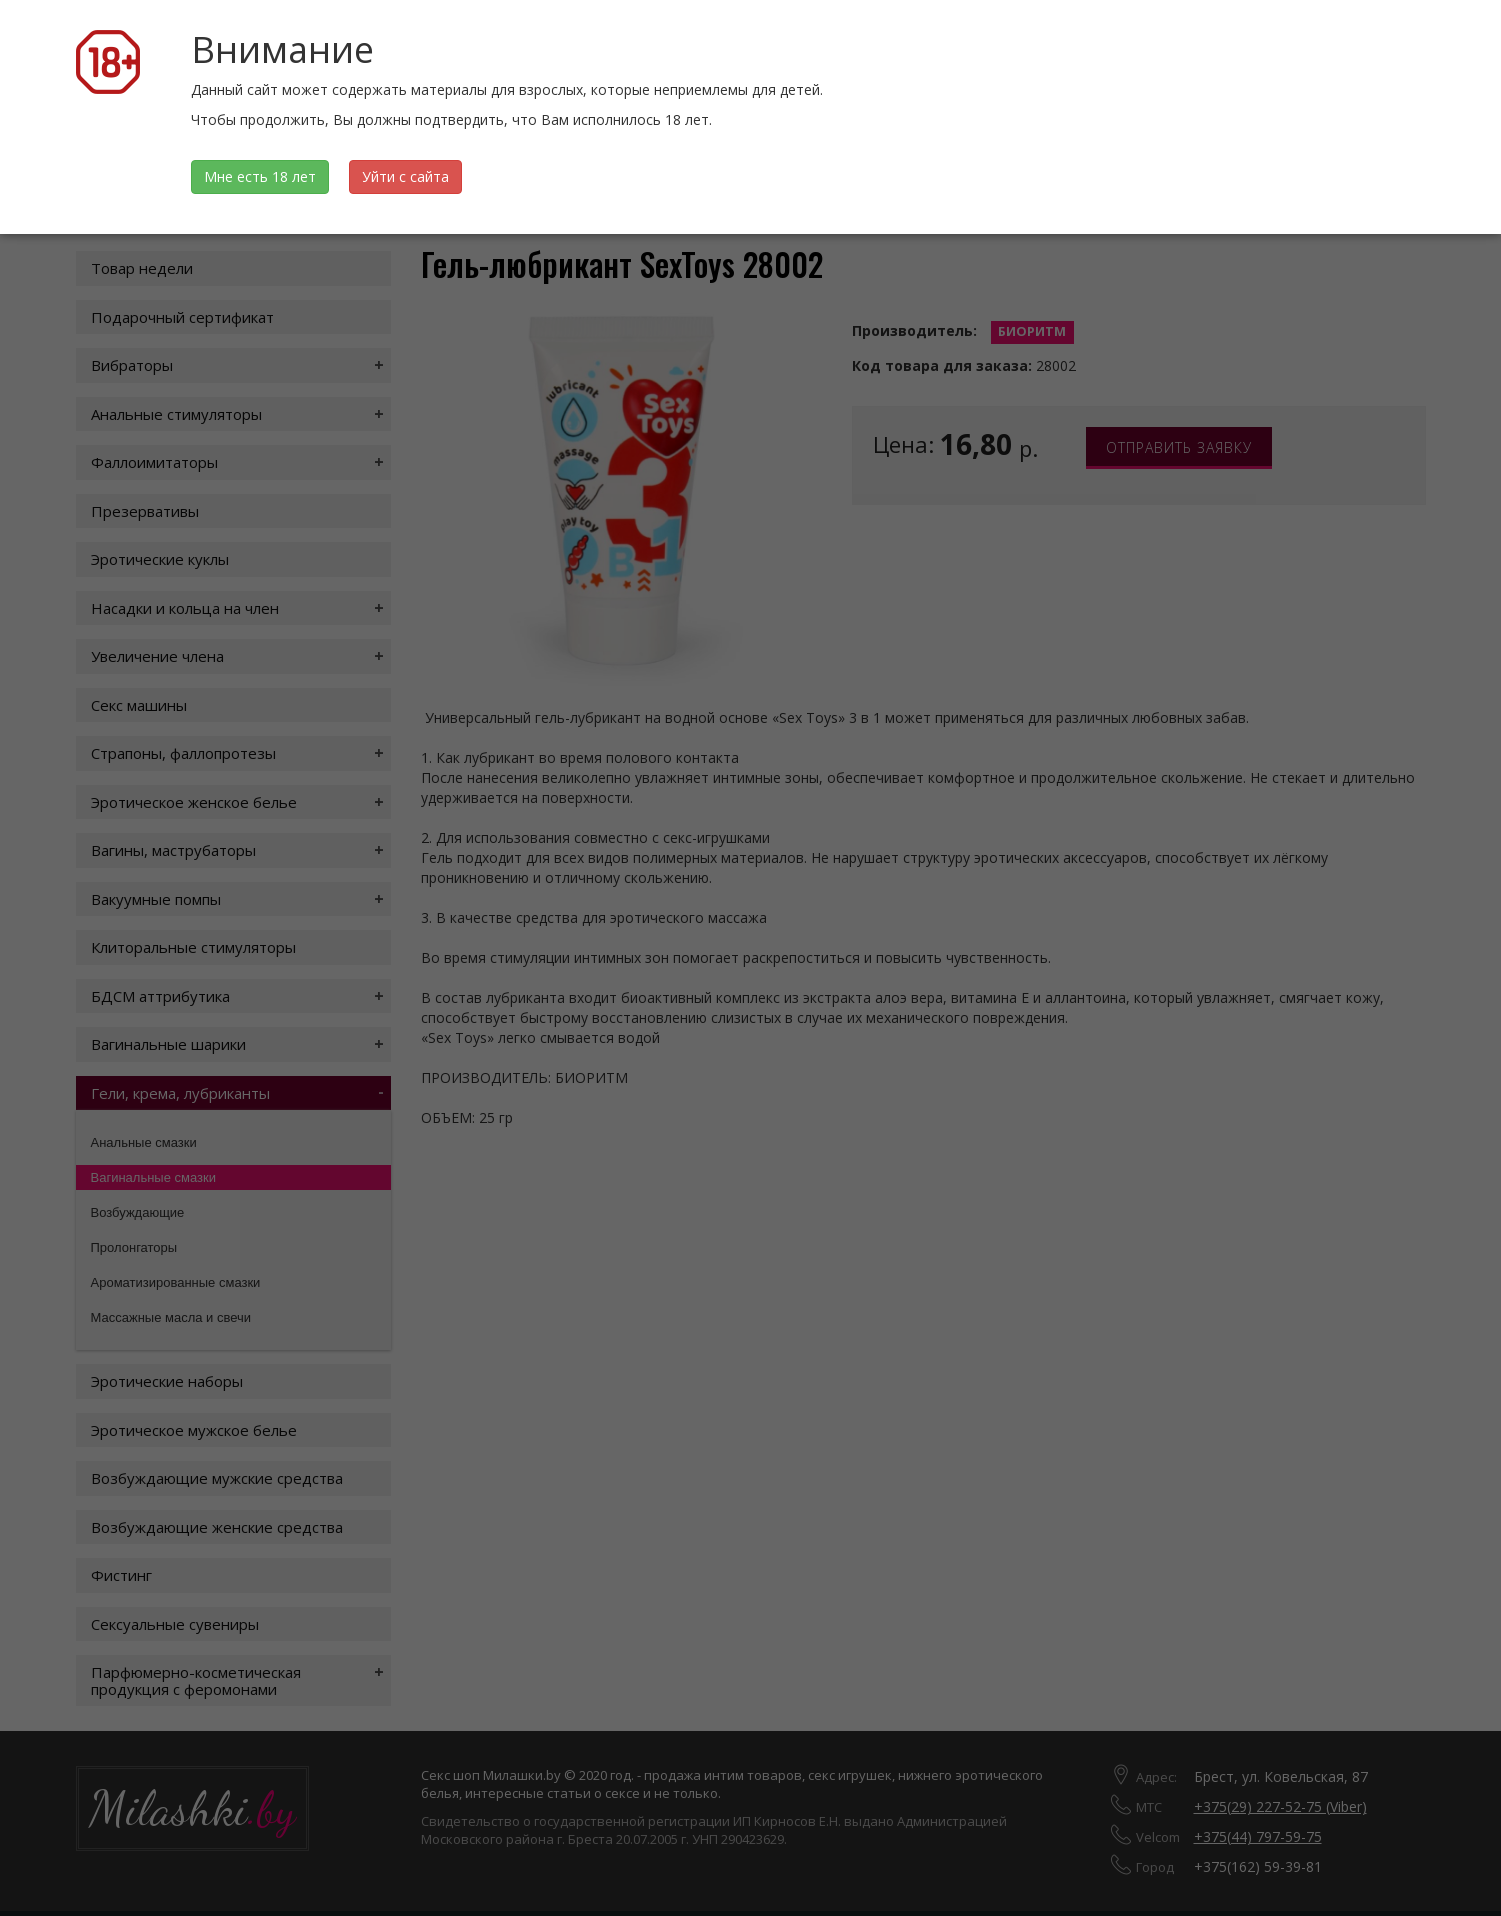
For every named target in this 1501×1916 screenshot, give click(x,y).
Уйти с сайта (405, 176)
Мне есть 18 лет (260, 176)
